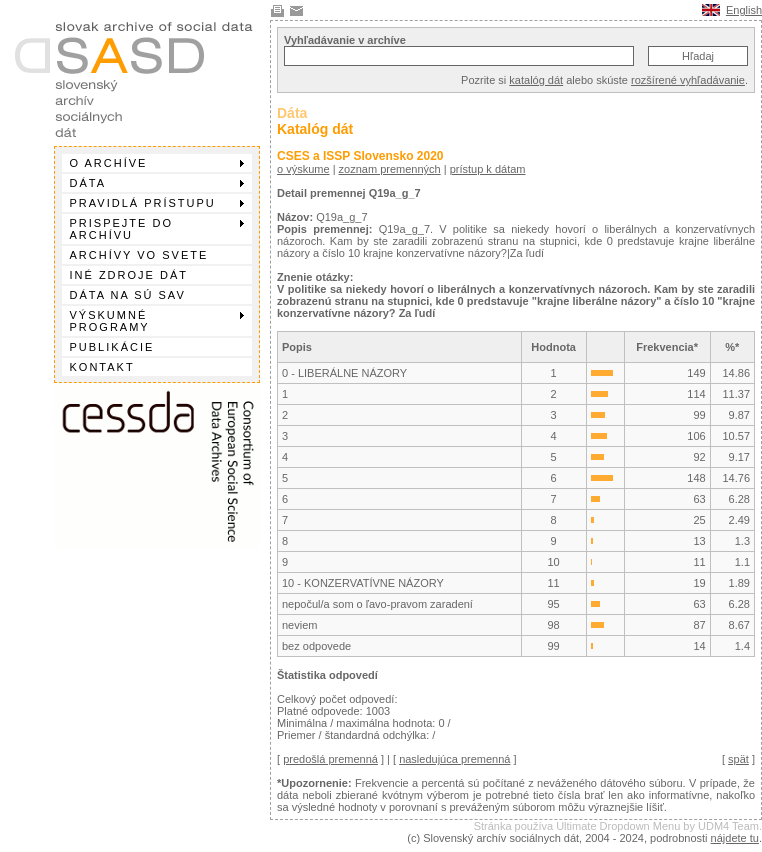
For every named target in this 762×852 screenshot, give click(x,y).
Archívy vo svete (139, 255)
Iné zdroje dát (129, 275)
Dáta (157, 183)
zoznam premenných (390, 169)
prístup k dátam (488, 169)
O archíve (157, 163)
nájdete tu (735, 838)
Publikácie (112, 347)
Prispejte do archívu (157, 229)
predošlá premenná (330, 759)
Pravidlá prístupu (157, 203)
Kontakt (102, 367)
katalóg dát (536, 80)
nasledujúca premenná (454, 759)
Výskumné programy (157, 321)
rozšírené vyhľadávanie (688, 80)
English (744, 10)
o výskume (303, 169)
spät (738, 759)
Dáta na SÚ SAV (128, 295)
